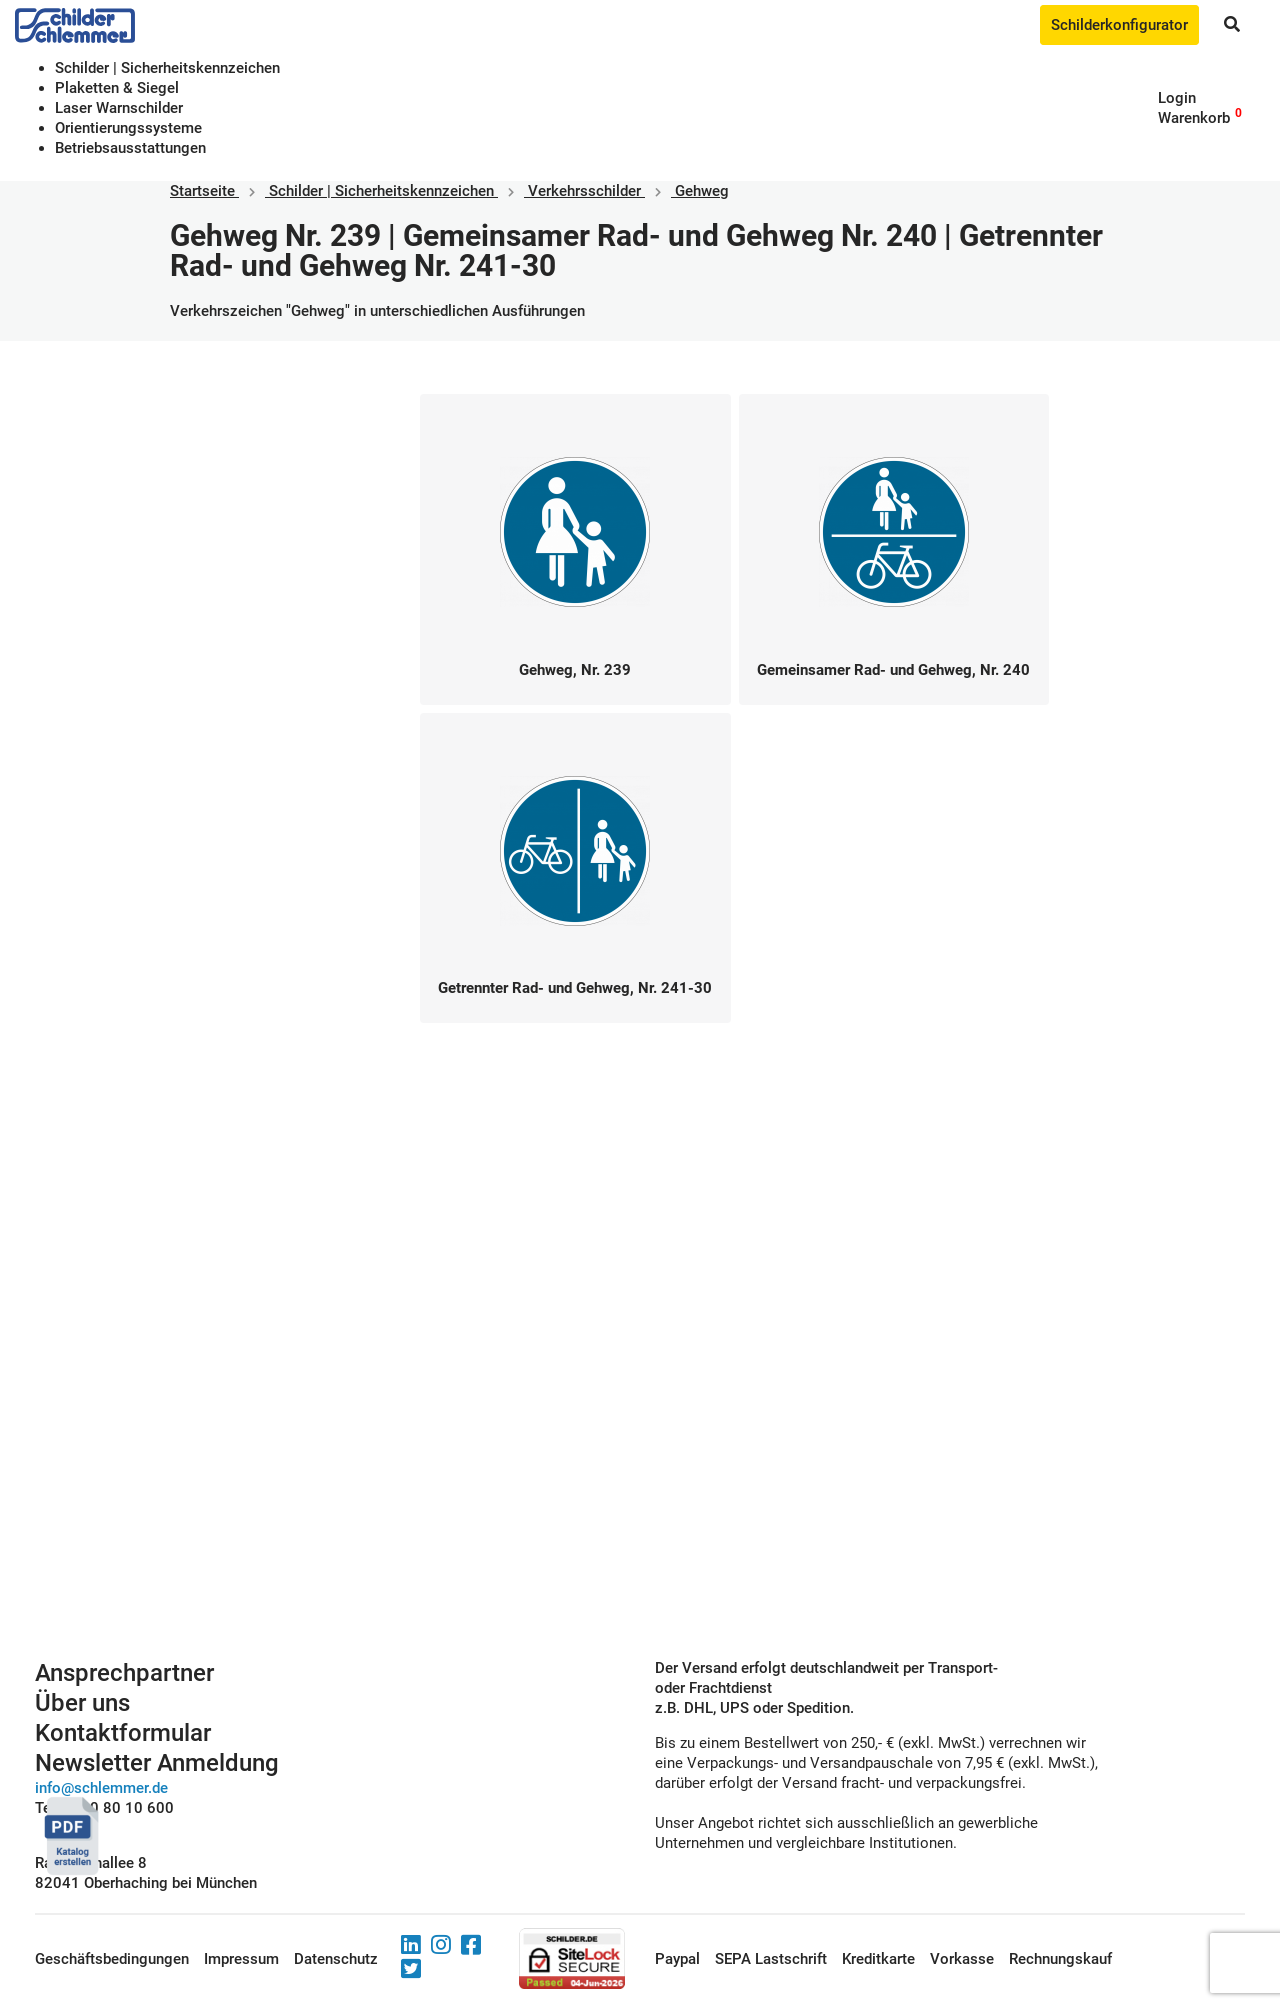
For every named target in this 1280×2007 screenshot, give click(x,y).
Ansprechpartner (124, 1673)
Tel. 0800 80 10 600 (104, 1808)
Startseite (202, 191)
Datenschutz (336, 1959)
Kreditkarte (878, 1959)
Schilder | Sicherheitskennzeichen (167, 68)
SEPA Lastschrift (771, 1959)
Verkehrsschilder (584, 191)
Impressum (241, 1959)
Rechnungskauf (1060, 1959)
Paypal (677, 1959)
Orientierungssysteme (128, 128)
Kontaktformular (123, 1733)
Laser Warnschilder (119, 108)
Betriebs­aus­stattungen (130, 148)
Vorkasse (962, 1959)
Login (1177, 98)
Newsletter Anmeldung (157, 1763)
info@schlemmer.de (101, 1788)
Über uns (82, 1703)
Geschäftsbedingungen (112, 1959)
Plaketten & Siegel (117, 88)
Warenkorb (1194, 118)
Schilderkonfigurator (1119, 25)
